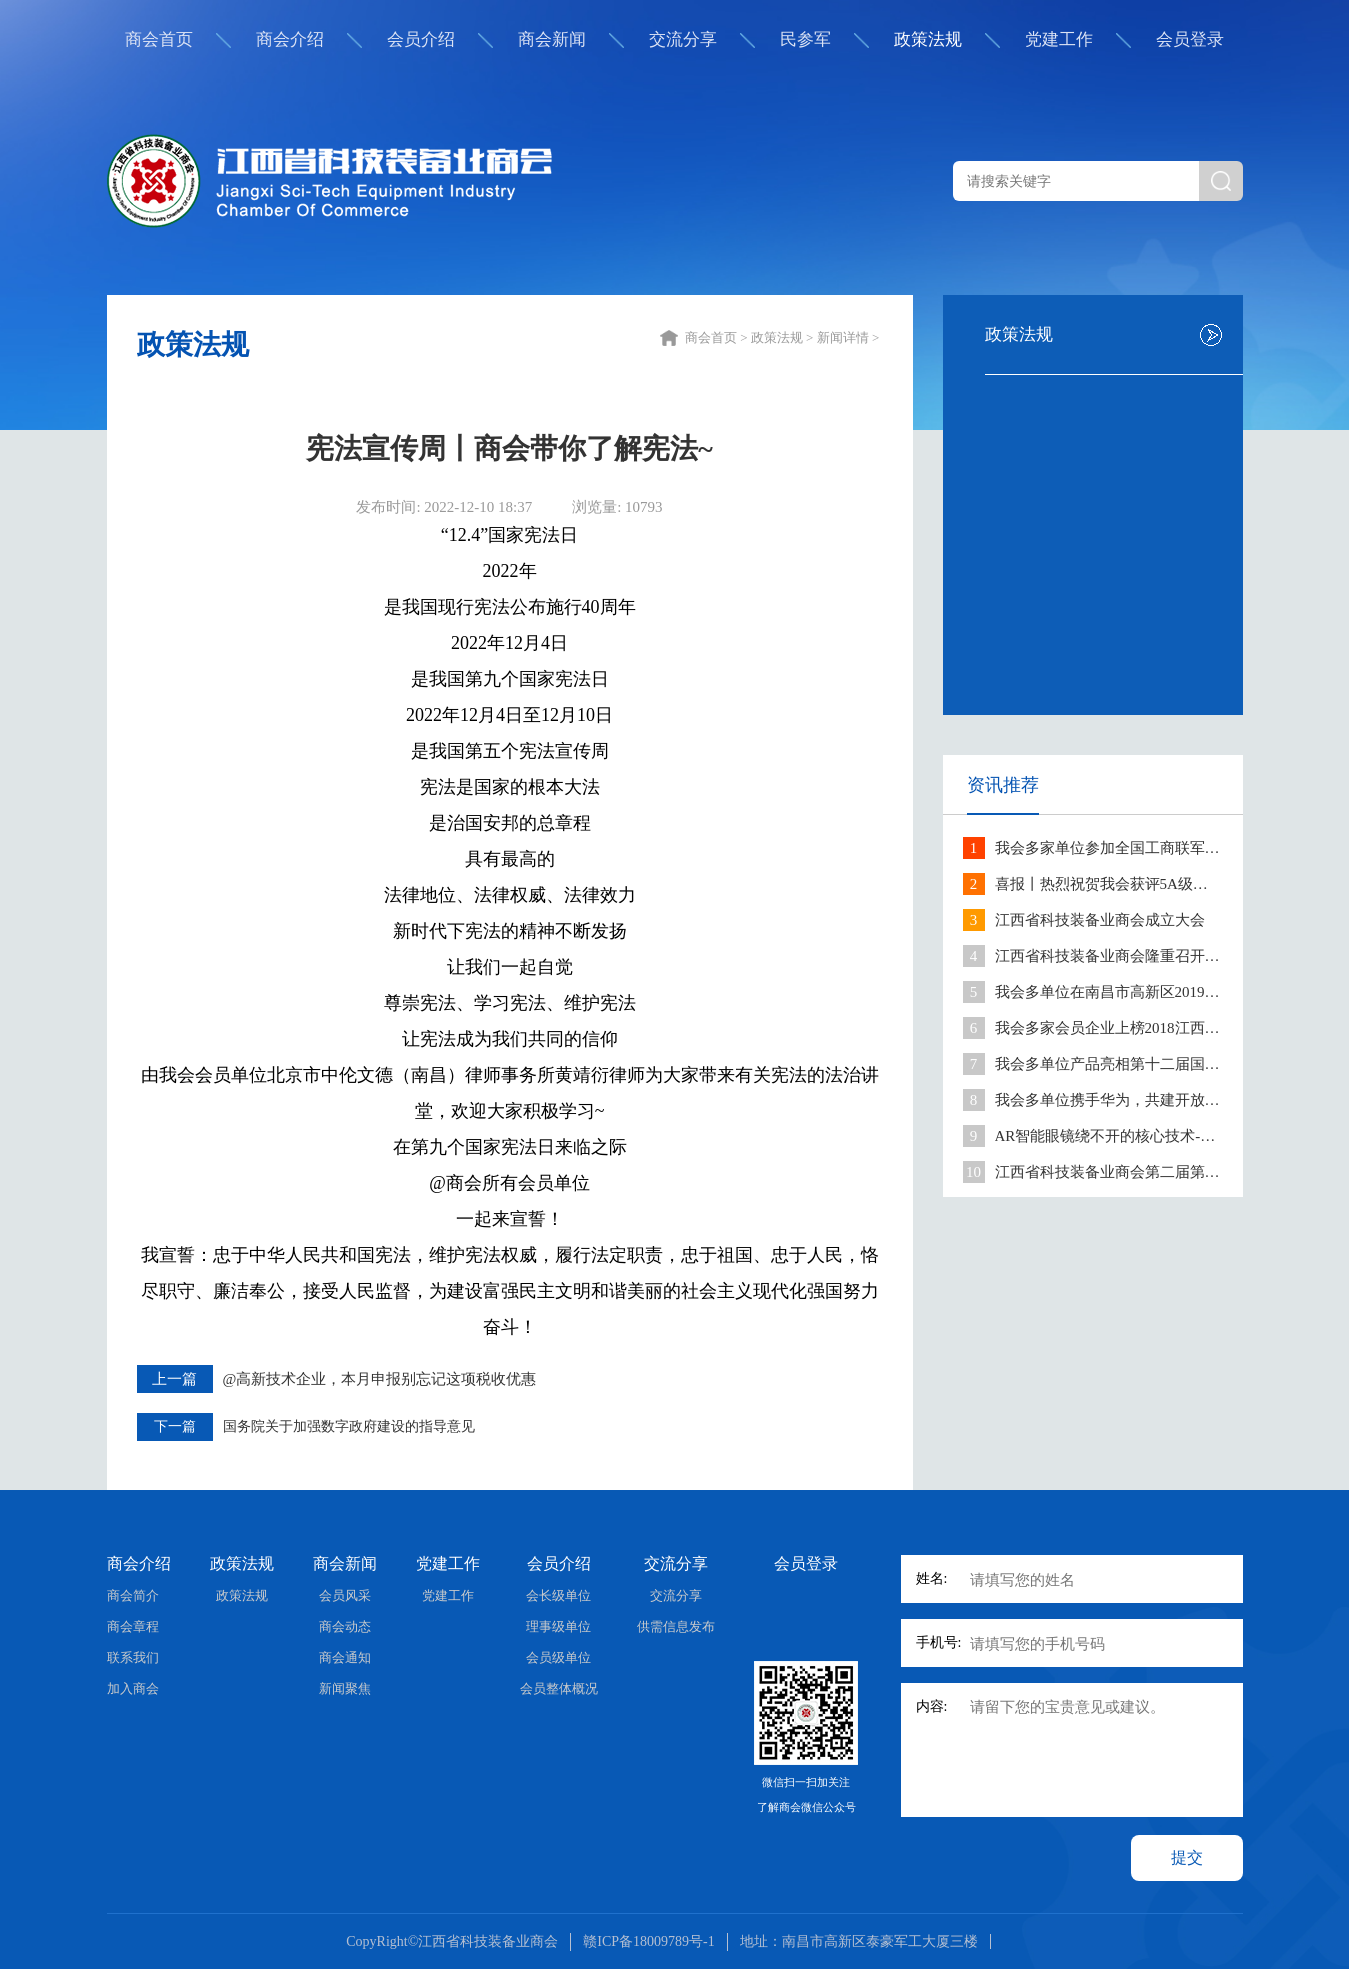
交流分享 (683, 39)
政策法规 (928, 39)
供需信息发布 (676, 1626)
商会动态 (345, 1626)
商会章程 (133, 1626)
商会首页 (159, 39)
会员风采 (345, 1595)
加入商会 (133, 1688)
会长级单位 (558, 1595)
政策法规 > (784, 337)
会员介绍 (421, 39)
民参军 (805, 39)
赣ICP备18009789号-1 (648, 1941)
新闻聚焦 (345, 1688)
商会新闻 (552, 39)
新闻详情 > (850, 337)
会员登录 (1190, 39)
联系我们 (133, 1657)
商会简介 (133, 1595)
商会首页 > (718, 337)
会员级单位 (558, 1657)
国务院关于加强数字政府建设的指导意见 (349, 1426)
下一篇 (175, 1426)
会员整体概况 (559, 1688)
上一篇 (174, 1379)
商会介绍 (290, 39)
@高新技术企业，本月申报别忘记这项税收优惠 (380, 1379)
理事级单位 (558, 1626)
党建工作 (1059, 39)
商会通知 (345, 1657)
